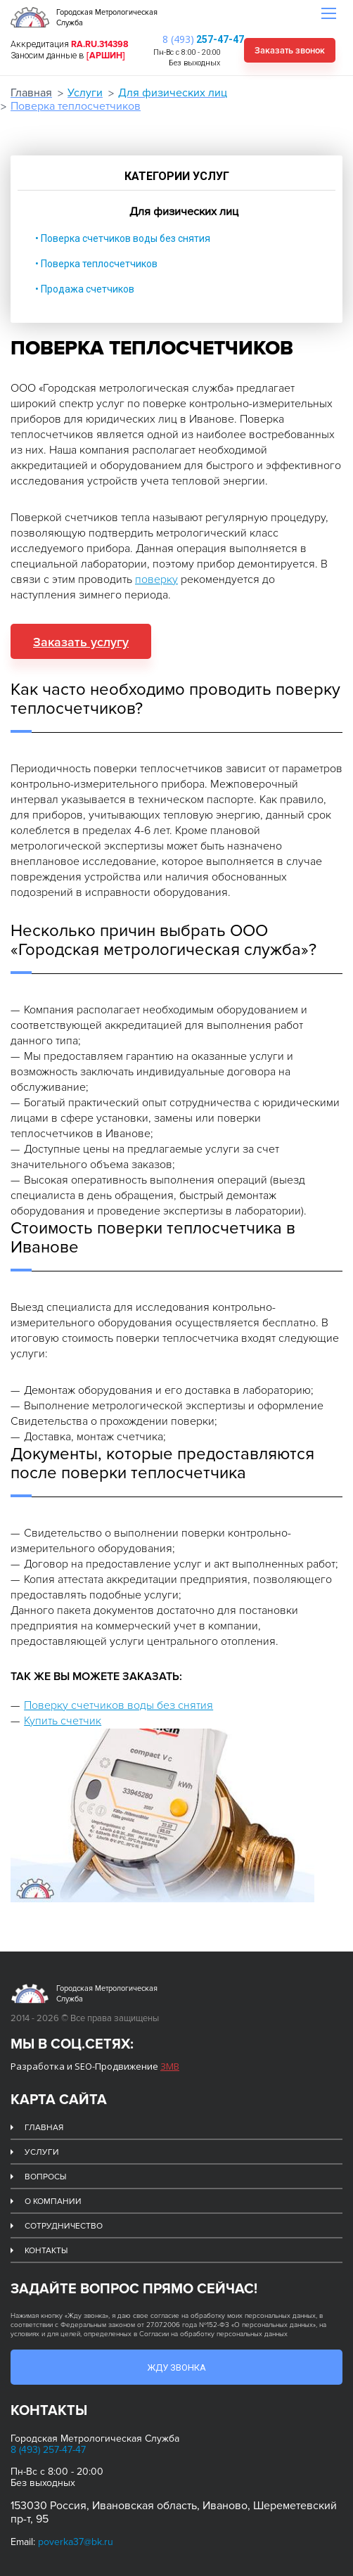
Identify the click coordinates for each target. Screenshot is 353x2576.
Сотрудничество (64, 2226)
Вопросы (45, 2177)
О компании (53, 2201)
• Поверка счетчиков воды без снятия (122, 238)
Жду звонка (176, 2367)
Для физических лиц (172, 93)
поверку (156, 579)
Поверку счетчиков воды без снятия (118, 1705)
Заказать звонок (290, 50)
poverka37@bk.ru (75, 2542)
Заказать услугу (81, 642)
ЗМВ (169, 2066)
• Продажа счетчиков (84, 289)
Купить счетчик (62, 1721)
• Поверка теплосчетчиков (96, 263)
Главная (31, 93)
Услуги (85, 93)
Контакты (46, 2250)
